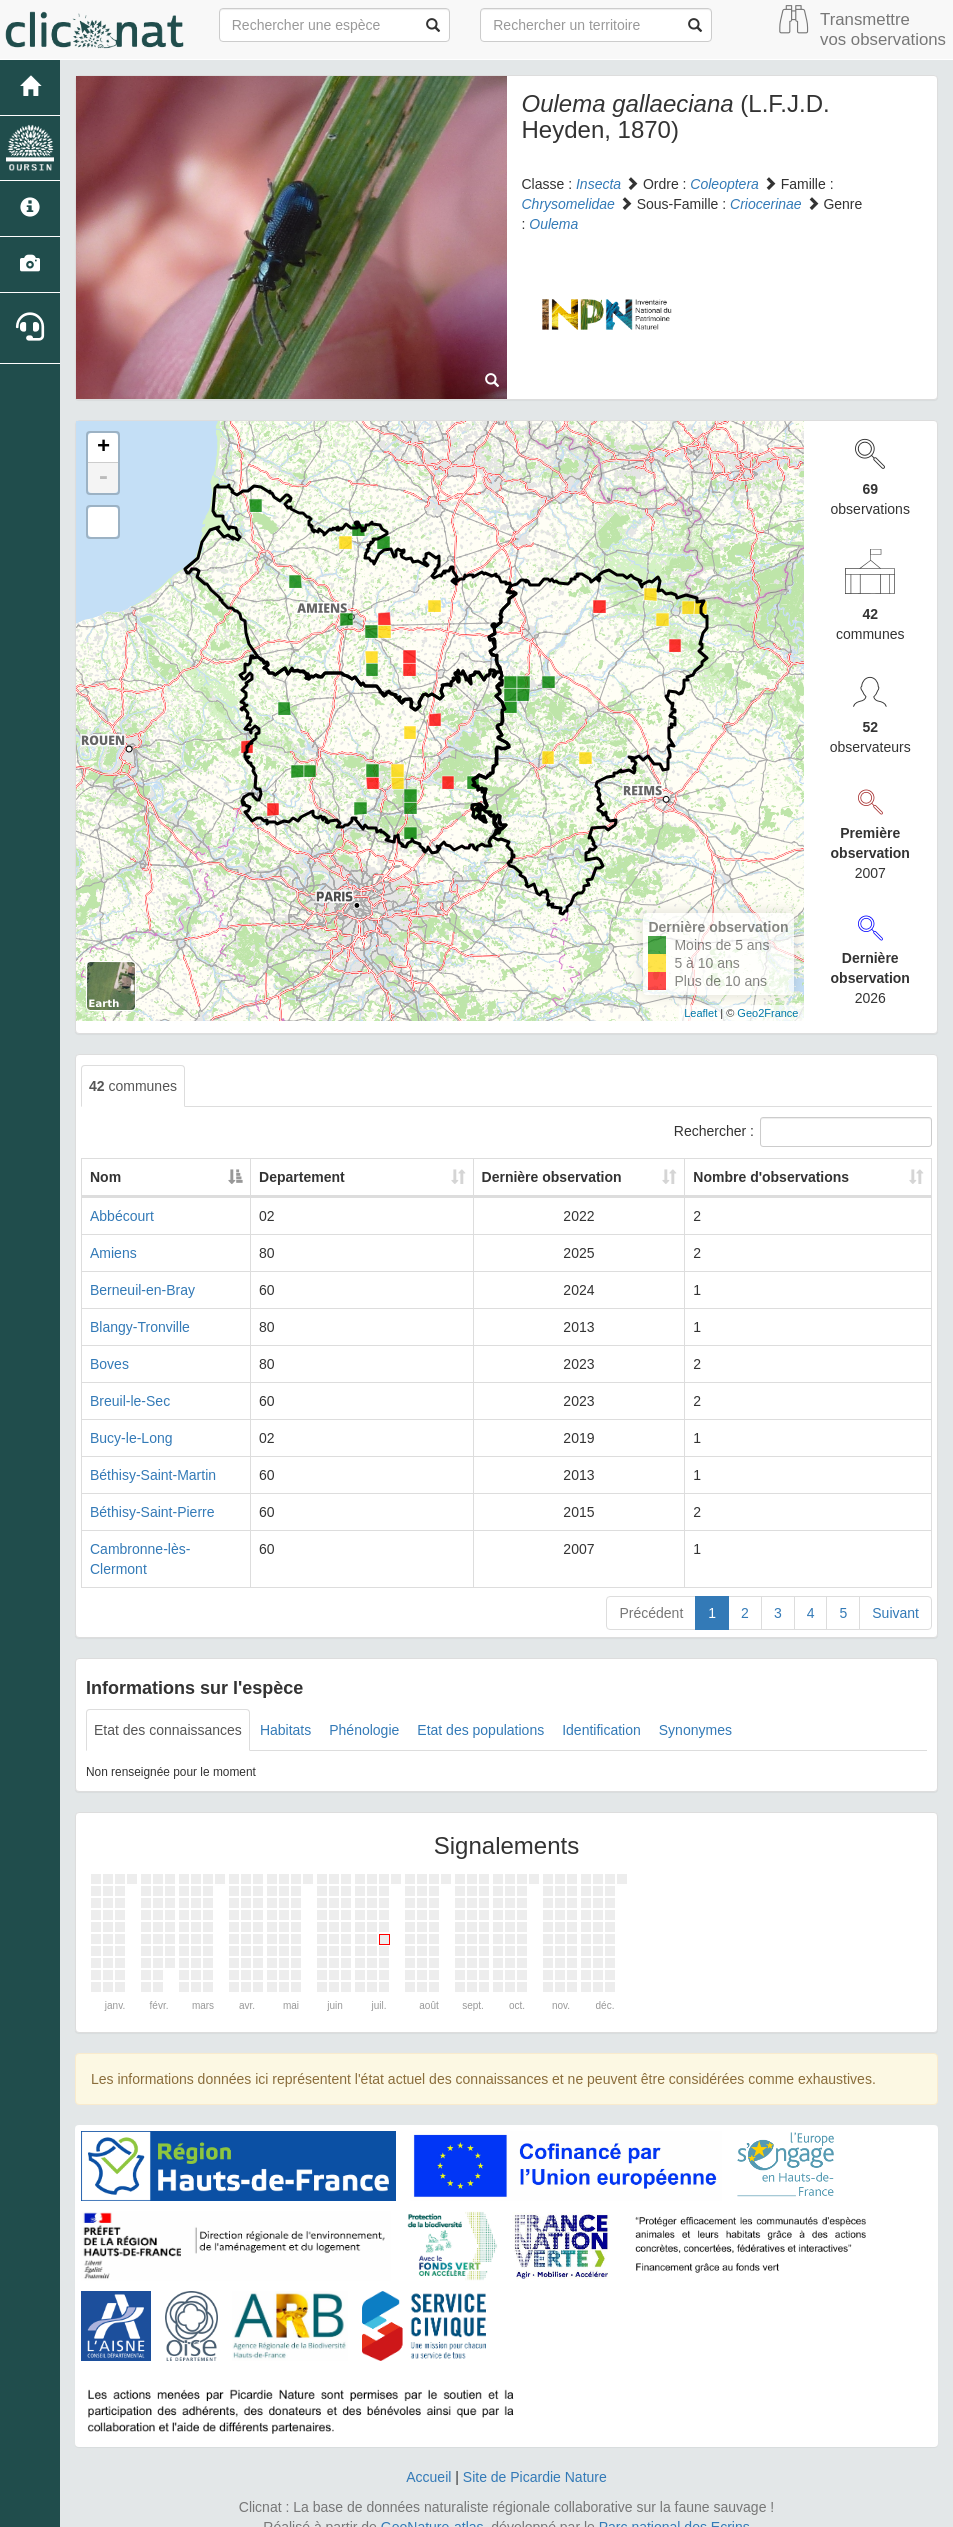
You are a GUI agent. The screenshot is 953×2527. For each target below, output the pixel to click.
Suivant (895, 1593)
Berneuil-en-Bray (142, 1290)
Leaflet (700, 1013)
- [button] (103, 478)
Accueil (428, 2457)
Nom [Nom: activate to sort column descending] (105, 1177)
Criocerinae (766, 204)
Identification (601, 1710)
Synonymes (695, 1710)
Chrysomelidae (568, 204)
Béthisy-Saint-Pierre (152, 1512)
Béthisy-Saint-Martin (153, 1475)
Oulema (553, 224)
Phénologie (364, 1710)
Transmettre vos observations (883, 29)
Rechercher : (803, 1132)
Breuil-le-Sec (130, 1401)
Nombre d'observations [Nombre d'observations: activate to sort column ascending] (772, 1177)
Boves (109, 1364)
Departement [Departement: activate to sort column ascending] (352, 1177)
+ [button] (103, 448)
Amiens (113, 1253)
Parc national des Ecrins (674, 2507)
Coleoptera (724, 184)
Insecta (598, 184)
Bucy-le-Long (131, 1438)
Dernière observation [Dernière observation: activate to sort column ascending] (538, 1177)
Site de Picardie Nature (535, 2457)
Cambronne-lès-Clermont (168, 1549)
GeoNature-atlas (432, 2507)
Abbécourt (122, 1216)
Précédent (651, 1593)
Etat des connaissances (168, 1710)
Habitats (285, 1710)
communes (133, 1086)
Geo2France (767, 1013)
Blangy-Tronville (140, 1327)
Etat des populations (480, 1710)
